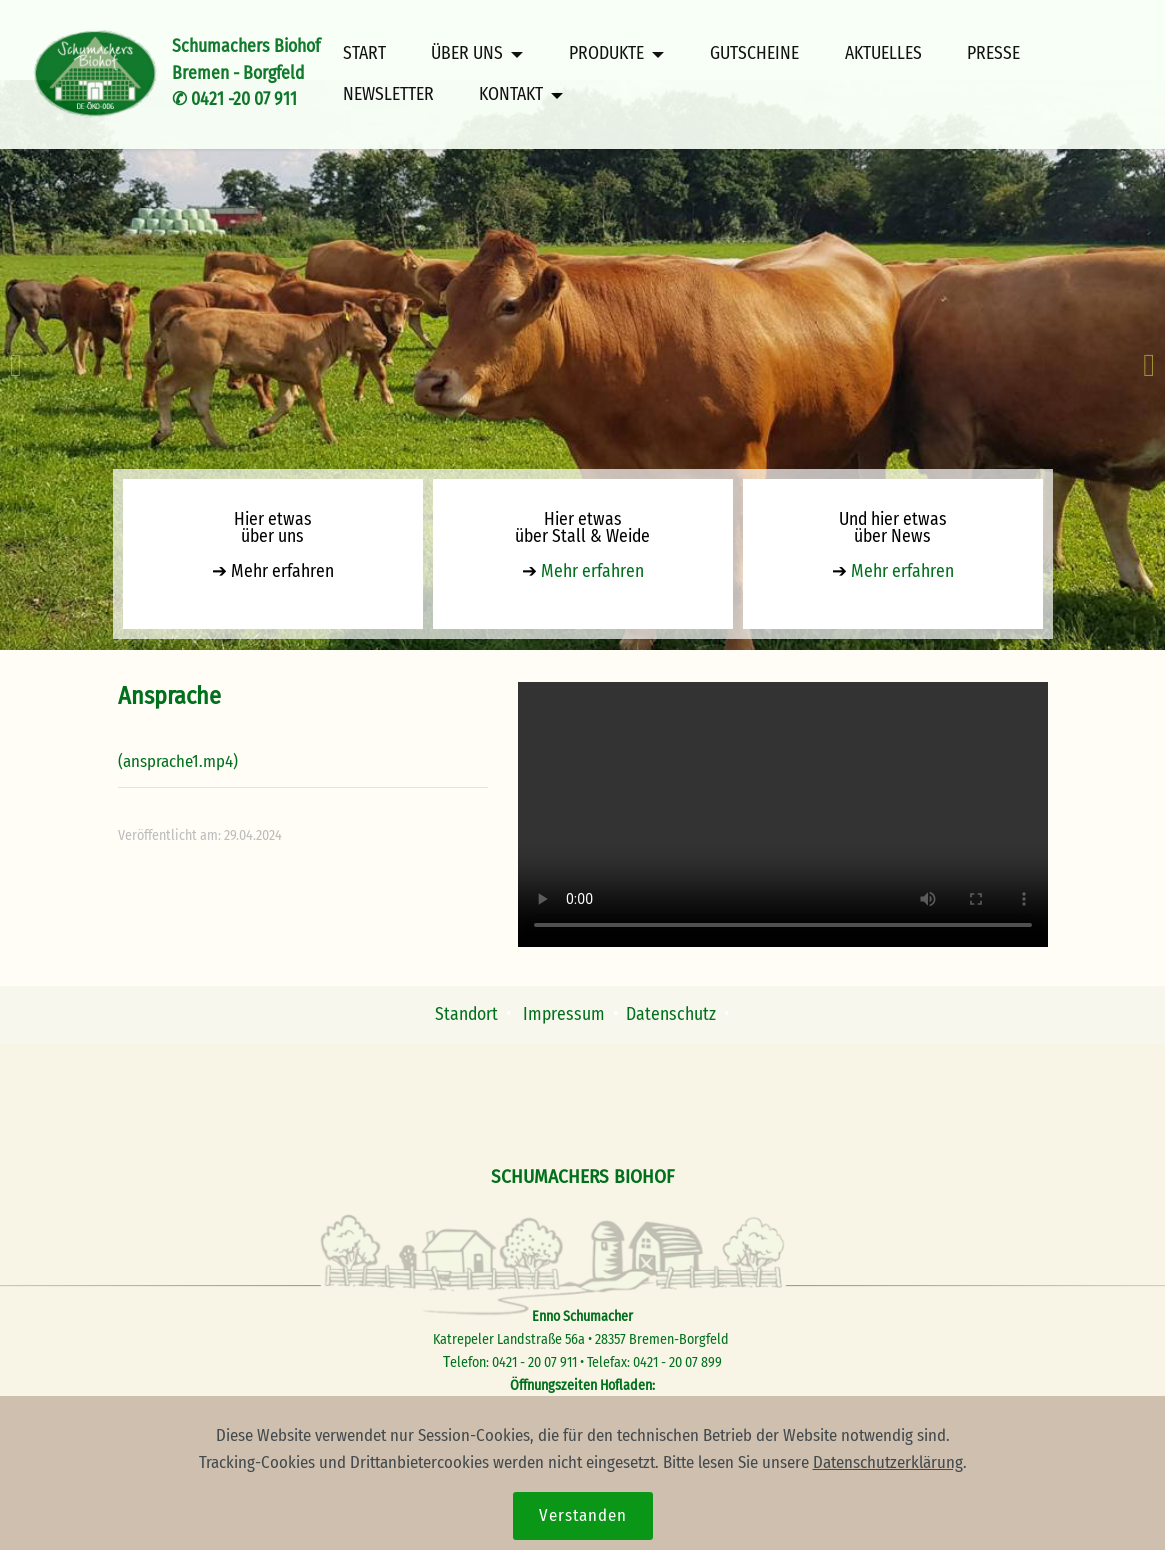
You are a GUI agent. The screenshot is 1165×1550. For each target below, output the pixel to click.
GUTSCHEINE (754, 54)
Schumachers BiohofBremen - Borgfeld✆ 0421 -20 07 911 (246, 73)
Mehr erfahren (280, 571)
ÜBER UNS (467, 54)
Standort (466, 1014)
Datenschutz (671, 1014)
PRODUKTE (606, 54)
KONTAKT (511, 95)
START (364, 54)
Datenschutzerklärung (888, 1462)
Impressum (566, 1014)
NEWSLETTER (388, 95)
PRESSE (993, 54)
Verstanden (583, 1515)
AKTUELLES (883, 54)
